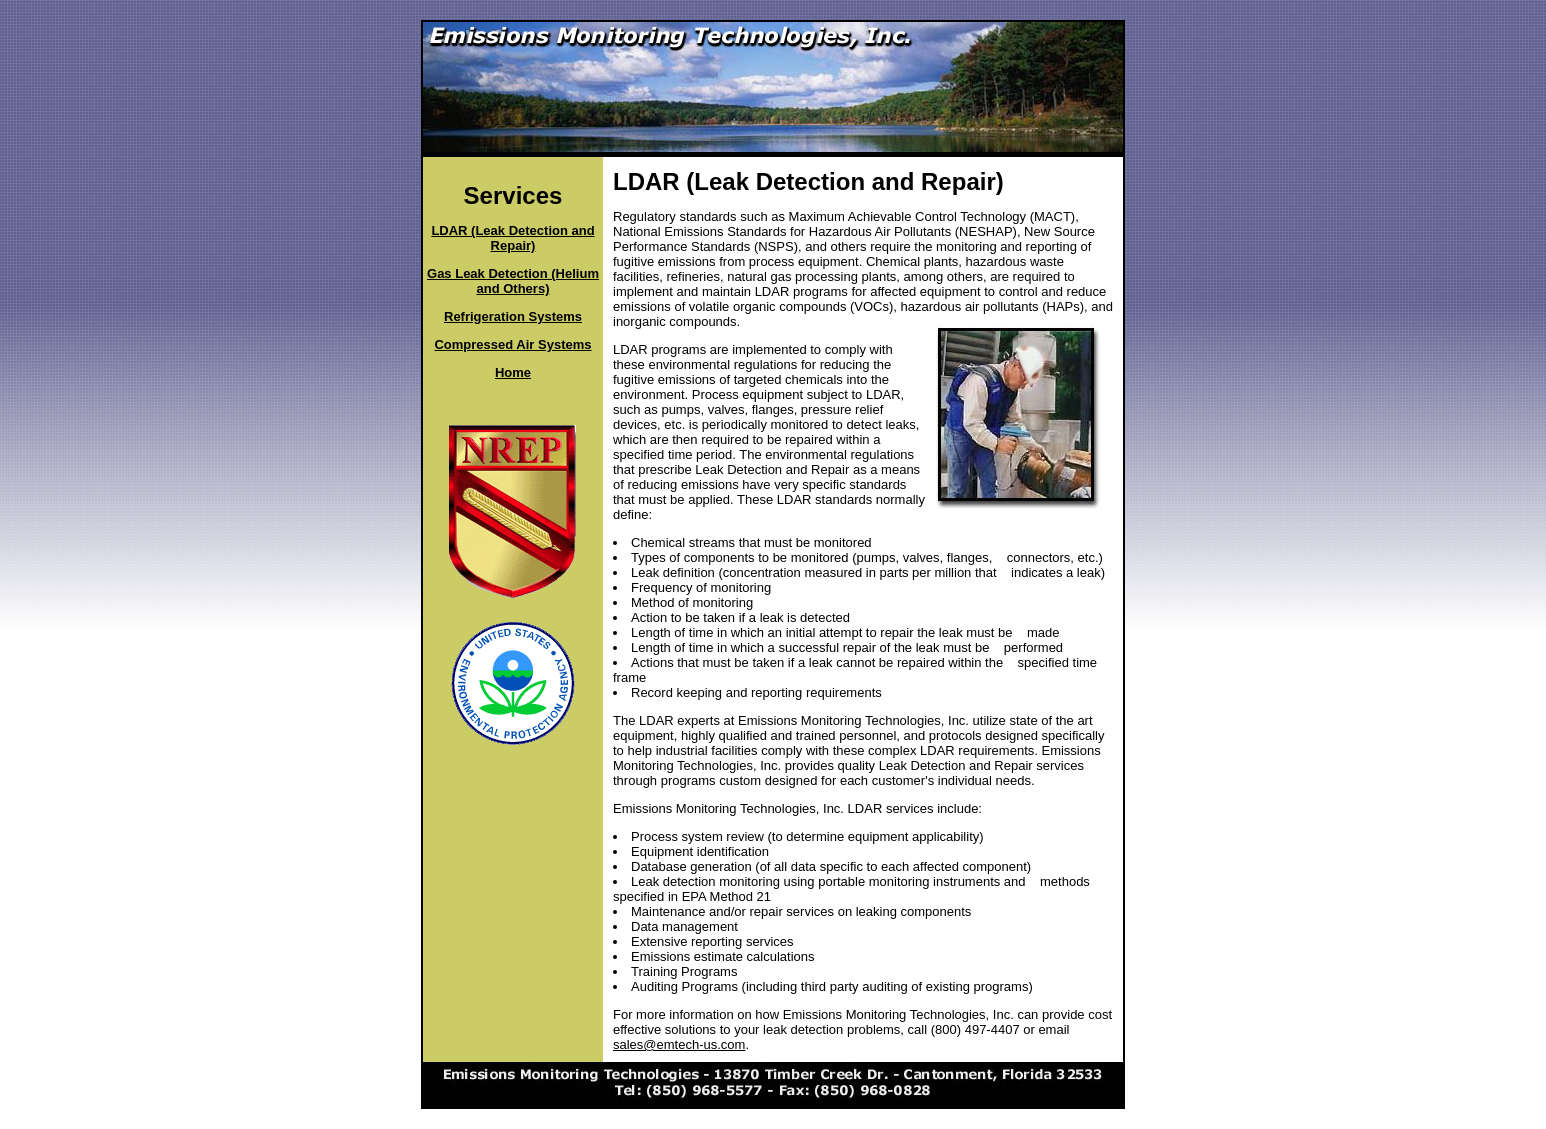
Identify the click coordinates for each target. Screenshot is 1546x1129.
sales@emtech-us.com (679, 1044)
